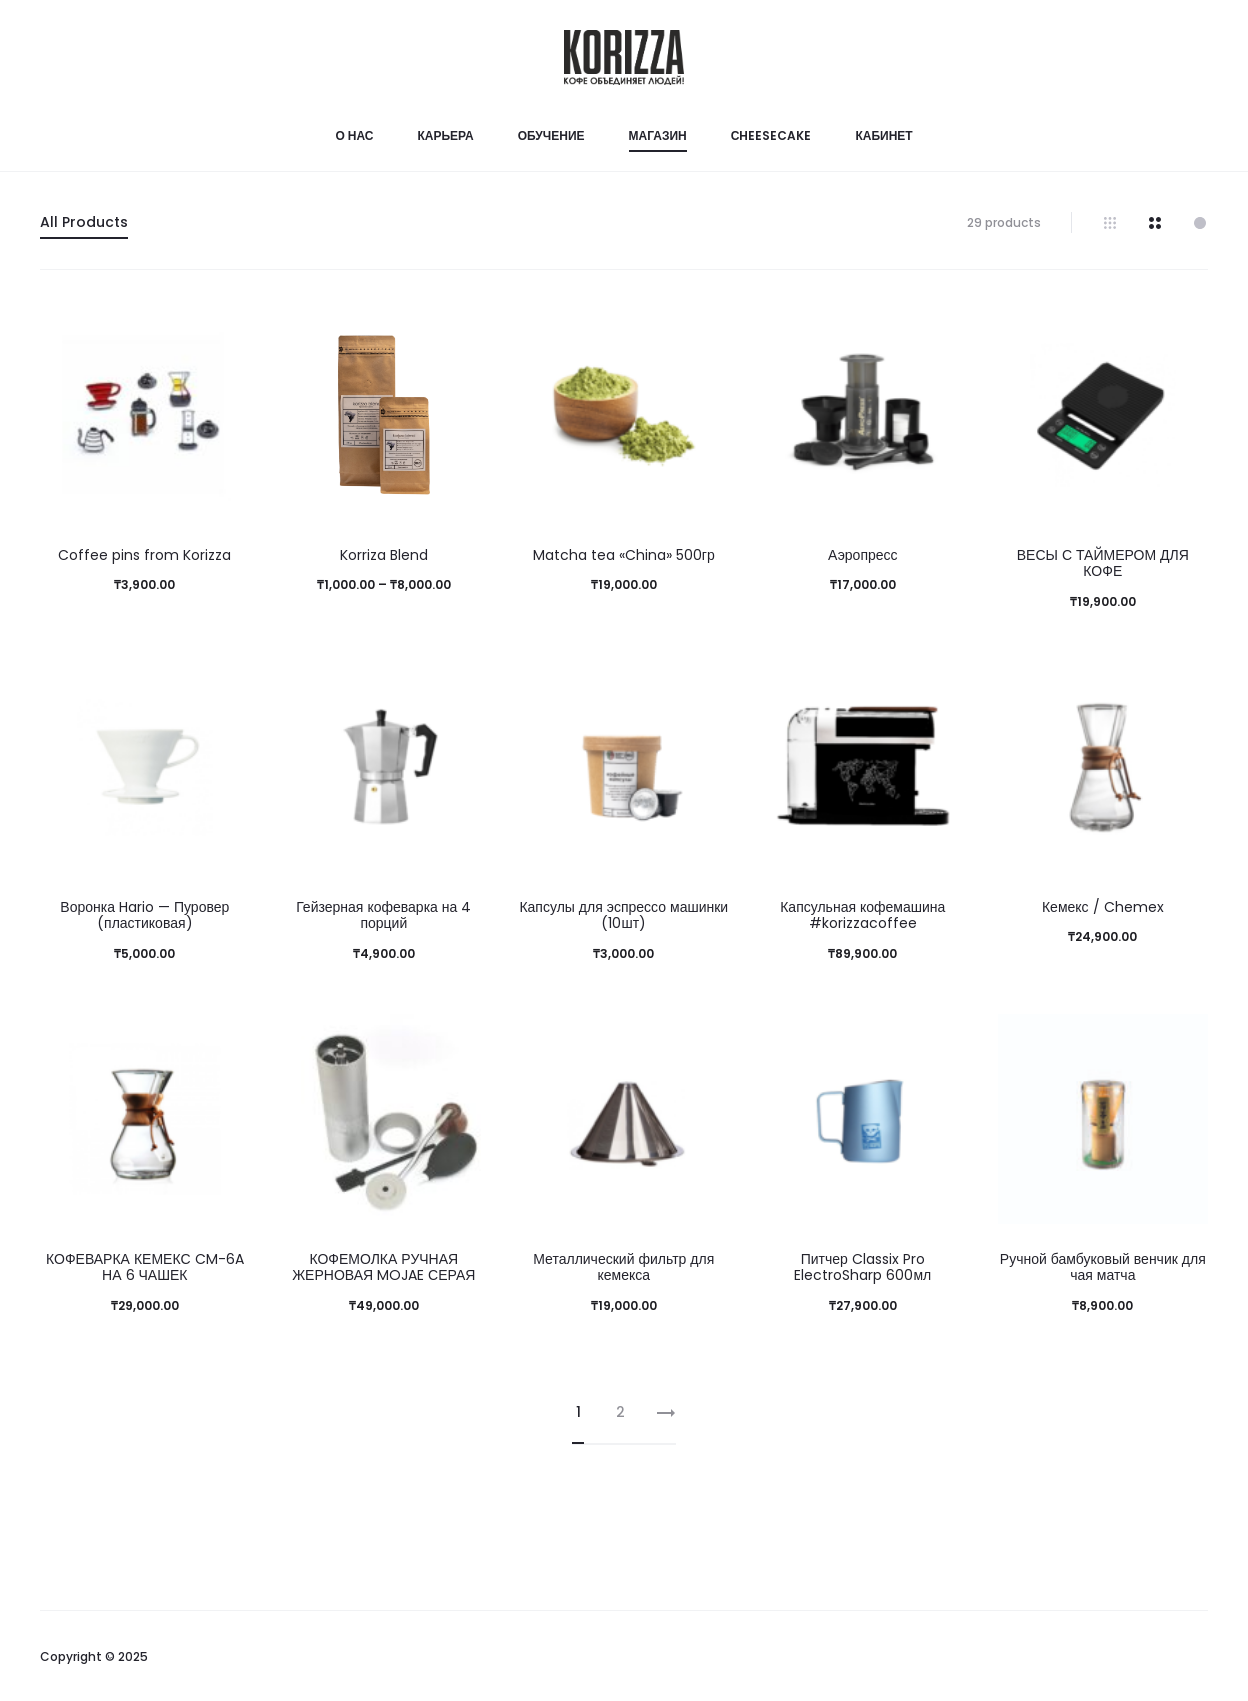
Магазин (658, 135)
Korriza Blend (384, 555)
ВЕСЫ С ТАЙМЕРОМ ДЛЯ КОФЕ (1103, 563)
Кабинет (883, 135)
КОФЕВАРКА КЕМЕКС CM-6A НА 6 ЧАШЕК (145, 1267)
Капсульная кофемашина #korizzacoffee (862, 915)
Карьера (445, 135)
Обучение (551, 135)
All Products (84, 222)
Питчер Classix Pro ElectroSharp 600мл (862, 1267)
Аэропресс (863, 555)
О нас (354, 135)
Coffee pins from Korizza (144, 555)
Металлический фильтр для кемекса (623, 1267)
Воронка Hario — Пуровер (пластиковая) (144, 915)
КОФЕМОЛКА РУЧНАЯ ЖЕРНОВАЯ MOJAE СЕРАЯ (383, 1267)
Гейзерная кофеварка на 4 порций (383, 915)
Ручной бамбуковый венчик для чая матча (1103, 1267)
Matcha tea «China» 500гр (624, 555)
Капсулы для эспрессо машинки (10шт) (623, 915)
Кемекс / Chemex (1103, 907)
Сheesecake (771, 135)
